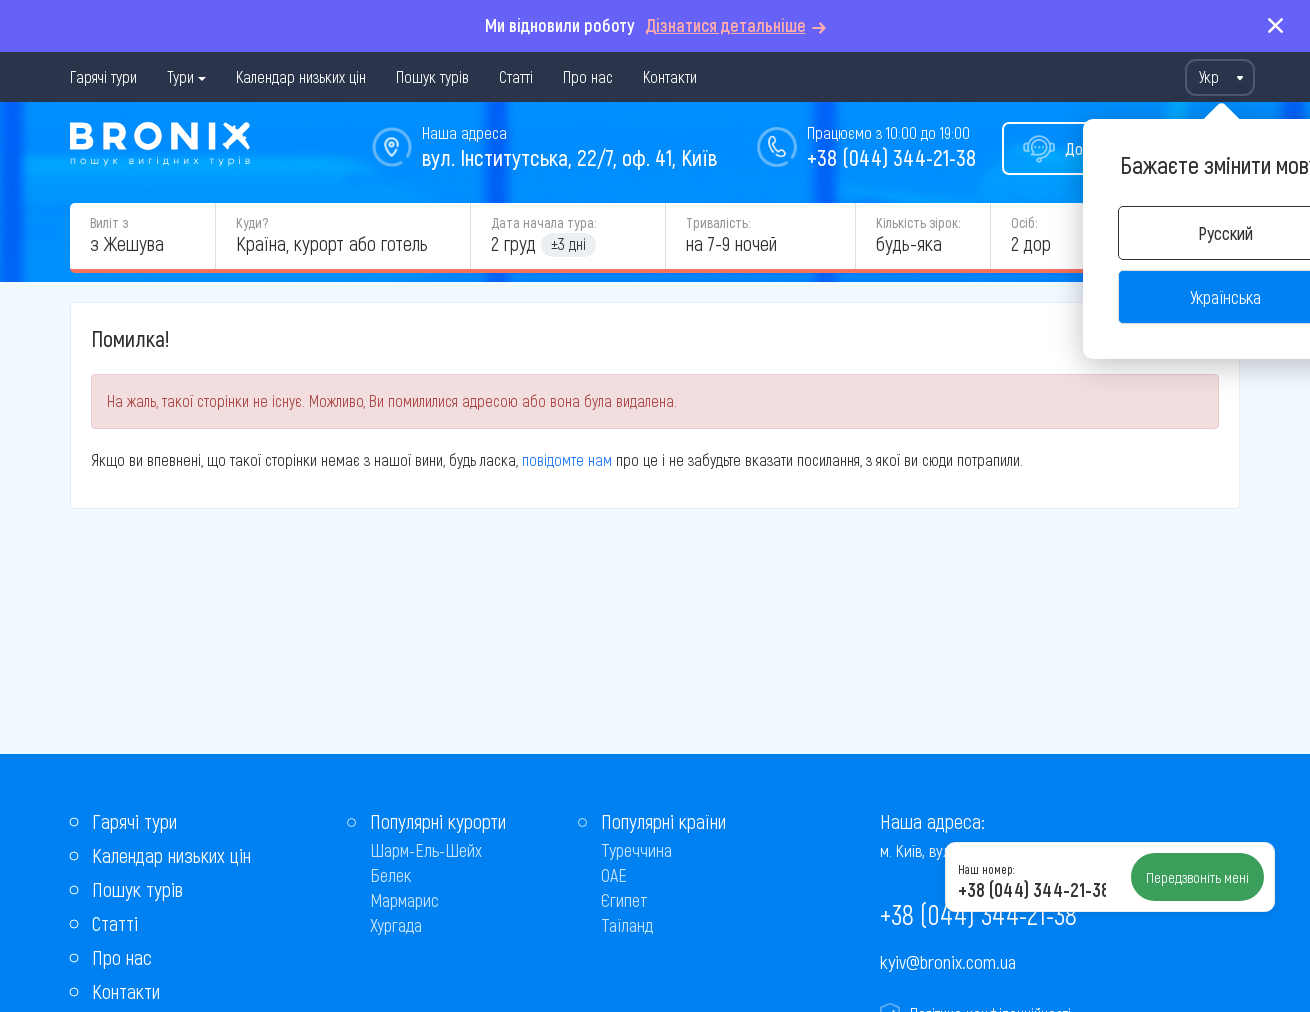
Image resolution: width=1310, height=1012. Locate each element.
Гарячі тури (103, 76)
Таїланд (627, 925)
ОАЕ (614, 875)
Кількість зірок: (918, 222)
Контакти (670, 76)
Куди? (252, 222)
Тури (180, 76)
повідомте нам (567, 459)
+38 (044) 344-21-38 (891, 157)
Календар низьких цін (301, 76)
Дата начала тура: (543, 222)
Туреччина (636, 850)
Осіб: (1024, 222)
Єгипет (624, 900)
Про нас (588, 76)
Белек (390, 875)
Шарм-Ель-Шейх (426, 850)
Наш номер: (986, 869)
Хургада (396, 925)
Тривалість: (718, 222)
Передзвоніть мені (1197, 877)
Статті (516, 76)
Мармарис (404, 900)
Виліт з (109, 222)
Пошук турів (432, 76)
